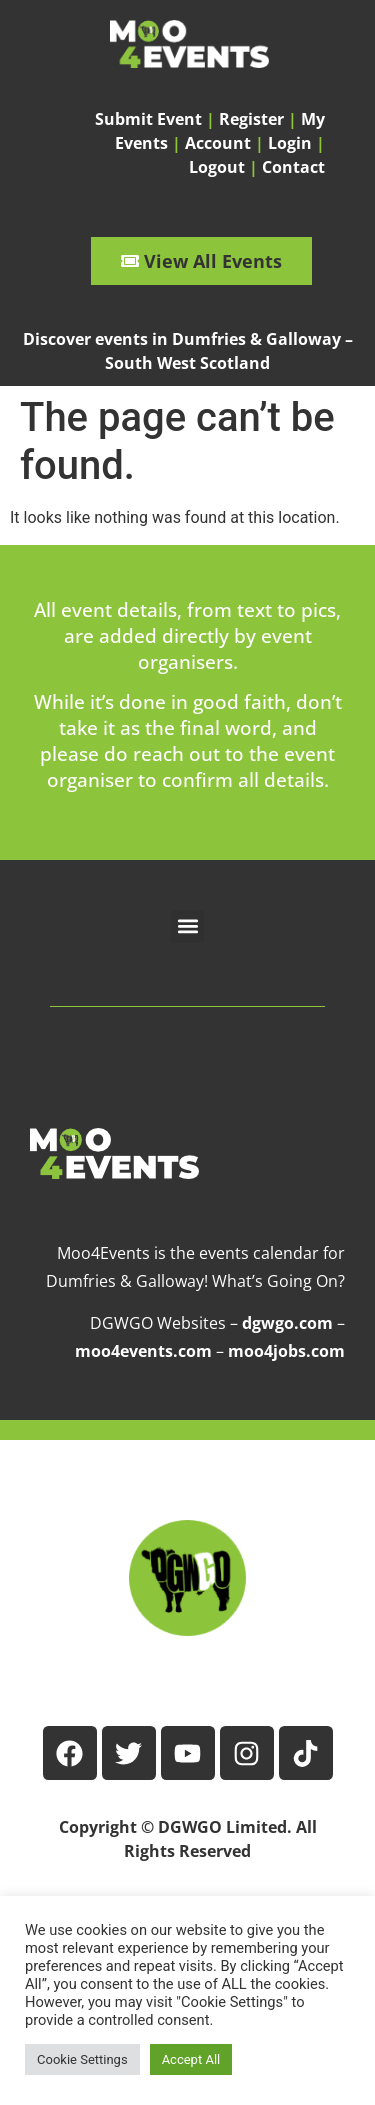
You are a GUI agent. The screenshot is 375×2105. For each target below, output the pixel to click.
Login (290, 143)
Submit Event (148, 119)
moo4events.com (143, 1351)
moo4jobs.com (286, 1351)
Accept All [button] (191, 2059)
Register (251, 119)
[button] (187, 926)
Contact (293, 167)
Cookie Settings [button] (82, 2059)
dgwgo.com (287, 1323)
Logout (217, 167)
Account (218, 143)
